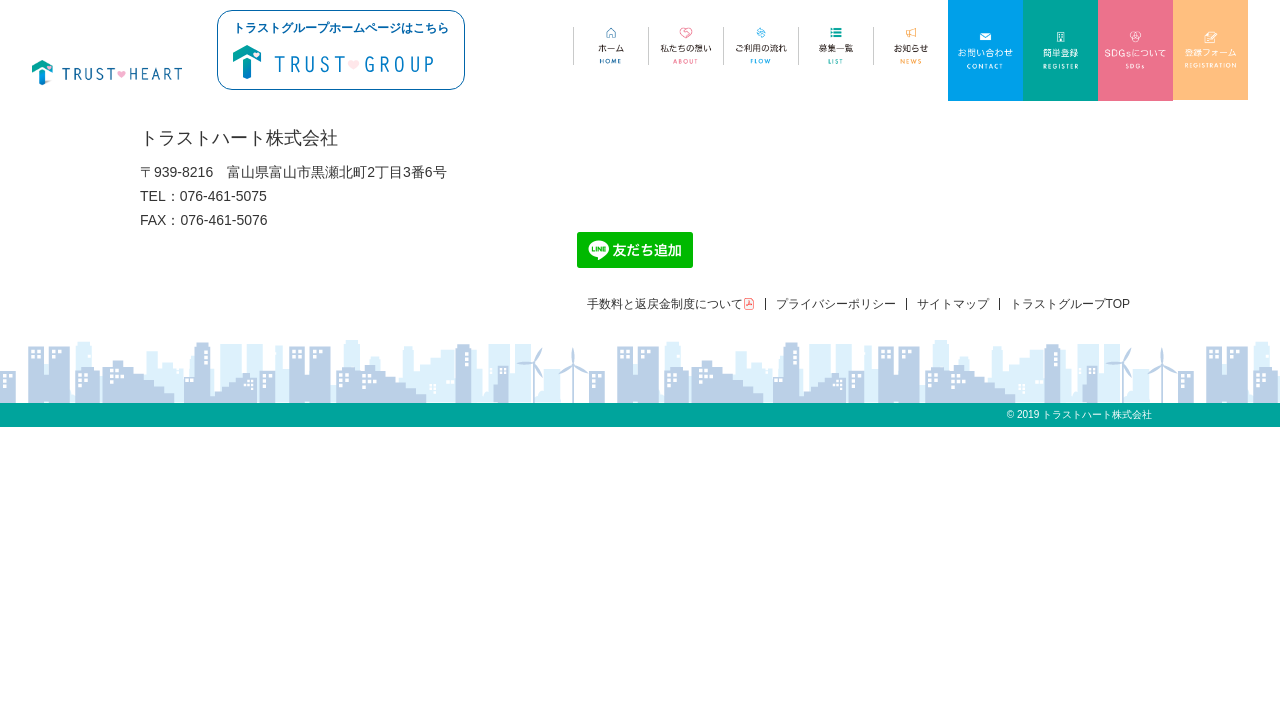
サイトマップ (953, 304)
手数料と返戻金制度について (671, 304)
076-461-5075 (223, 196)
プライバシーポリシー (836, 304)
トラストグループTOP (1070, 304)
